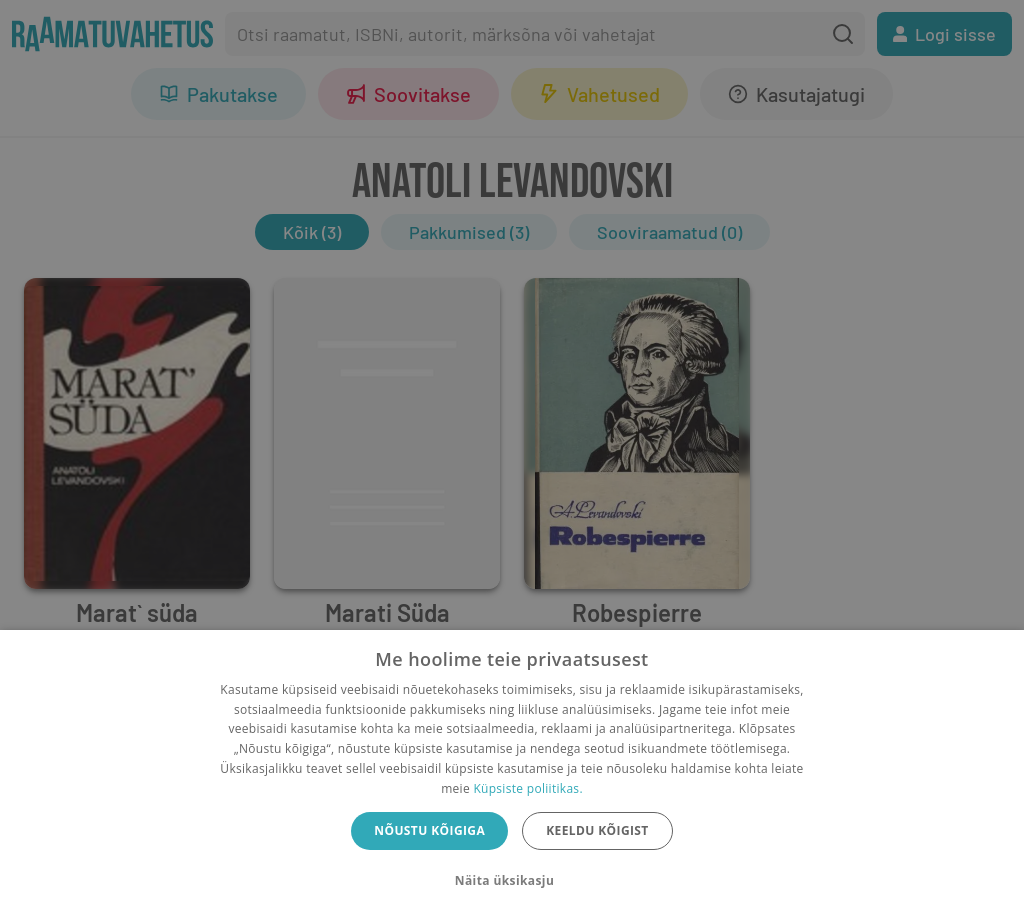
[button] (512, 881)
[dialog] (512, 775)
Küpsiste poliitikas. (527, 788)
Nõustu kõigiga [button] (429, 830)
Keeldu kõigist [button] (597, 830)
